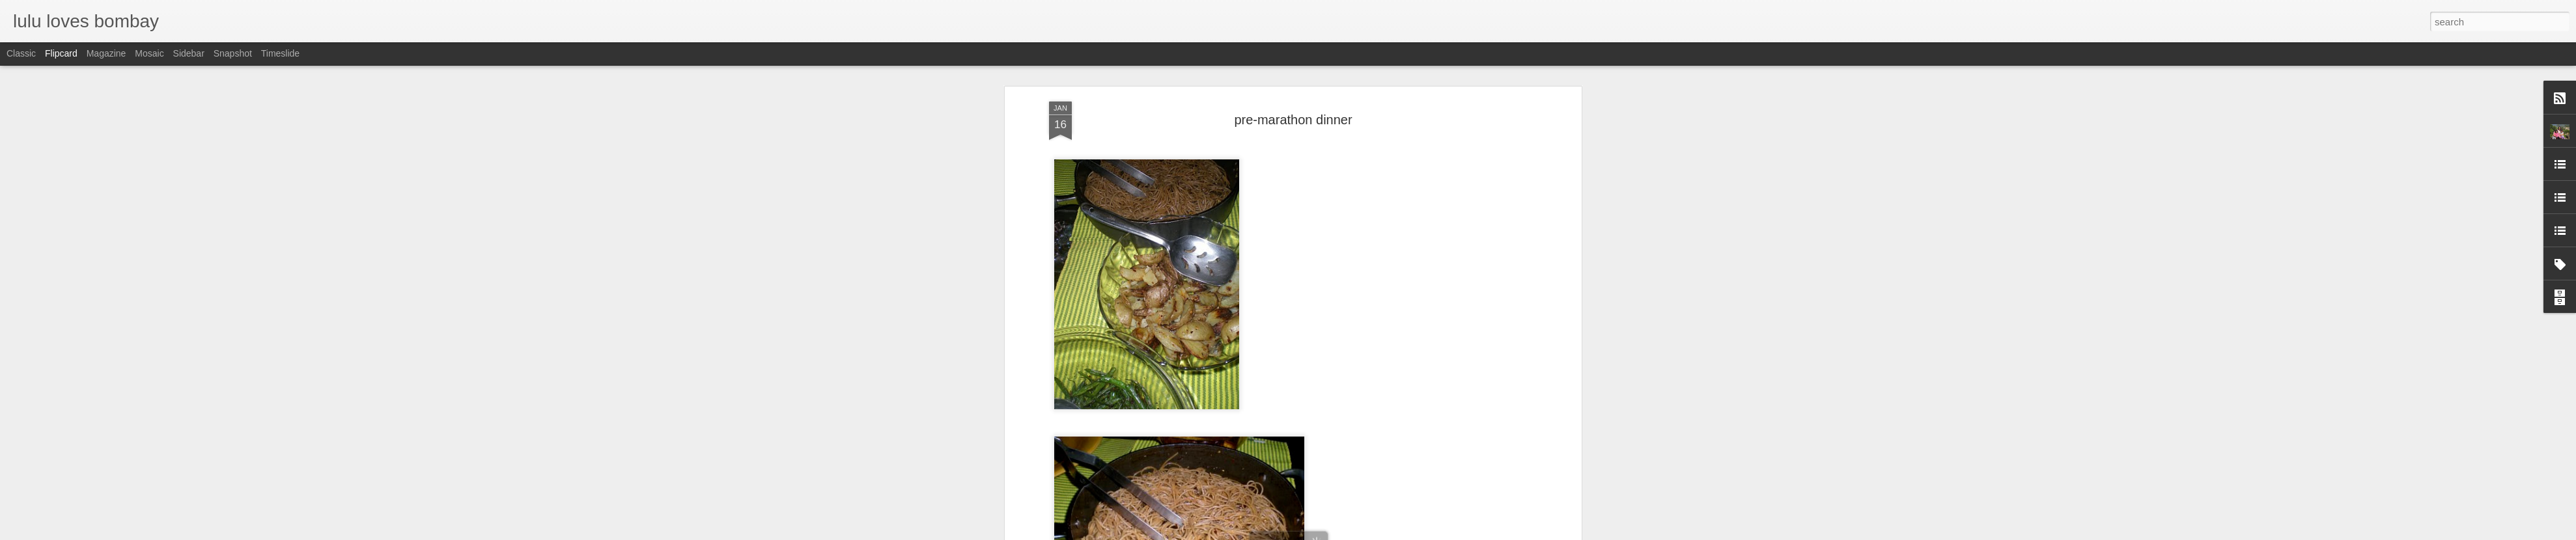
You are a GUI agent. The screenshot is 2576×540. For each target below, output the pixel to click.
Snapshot (233, 53)
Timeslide (280, 53)
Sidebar (188, 53)
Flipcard (61, 53)
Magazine (106, 53)
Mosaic (149, 53)
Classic (21, 53)
